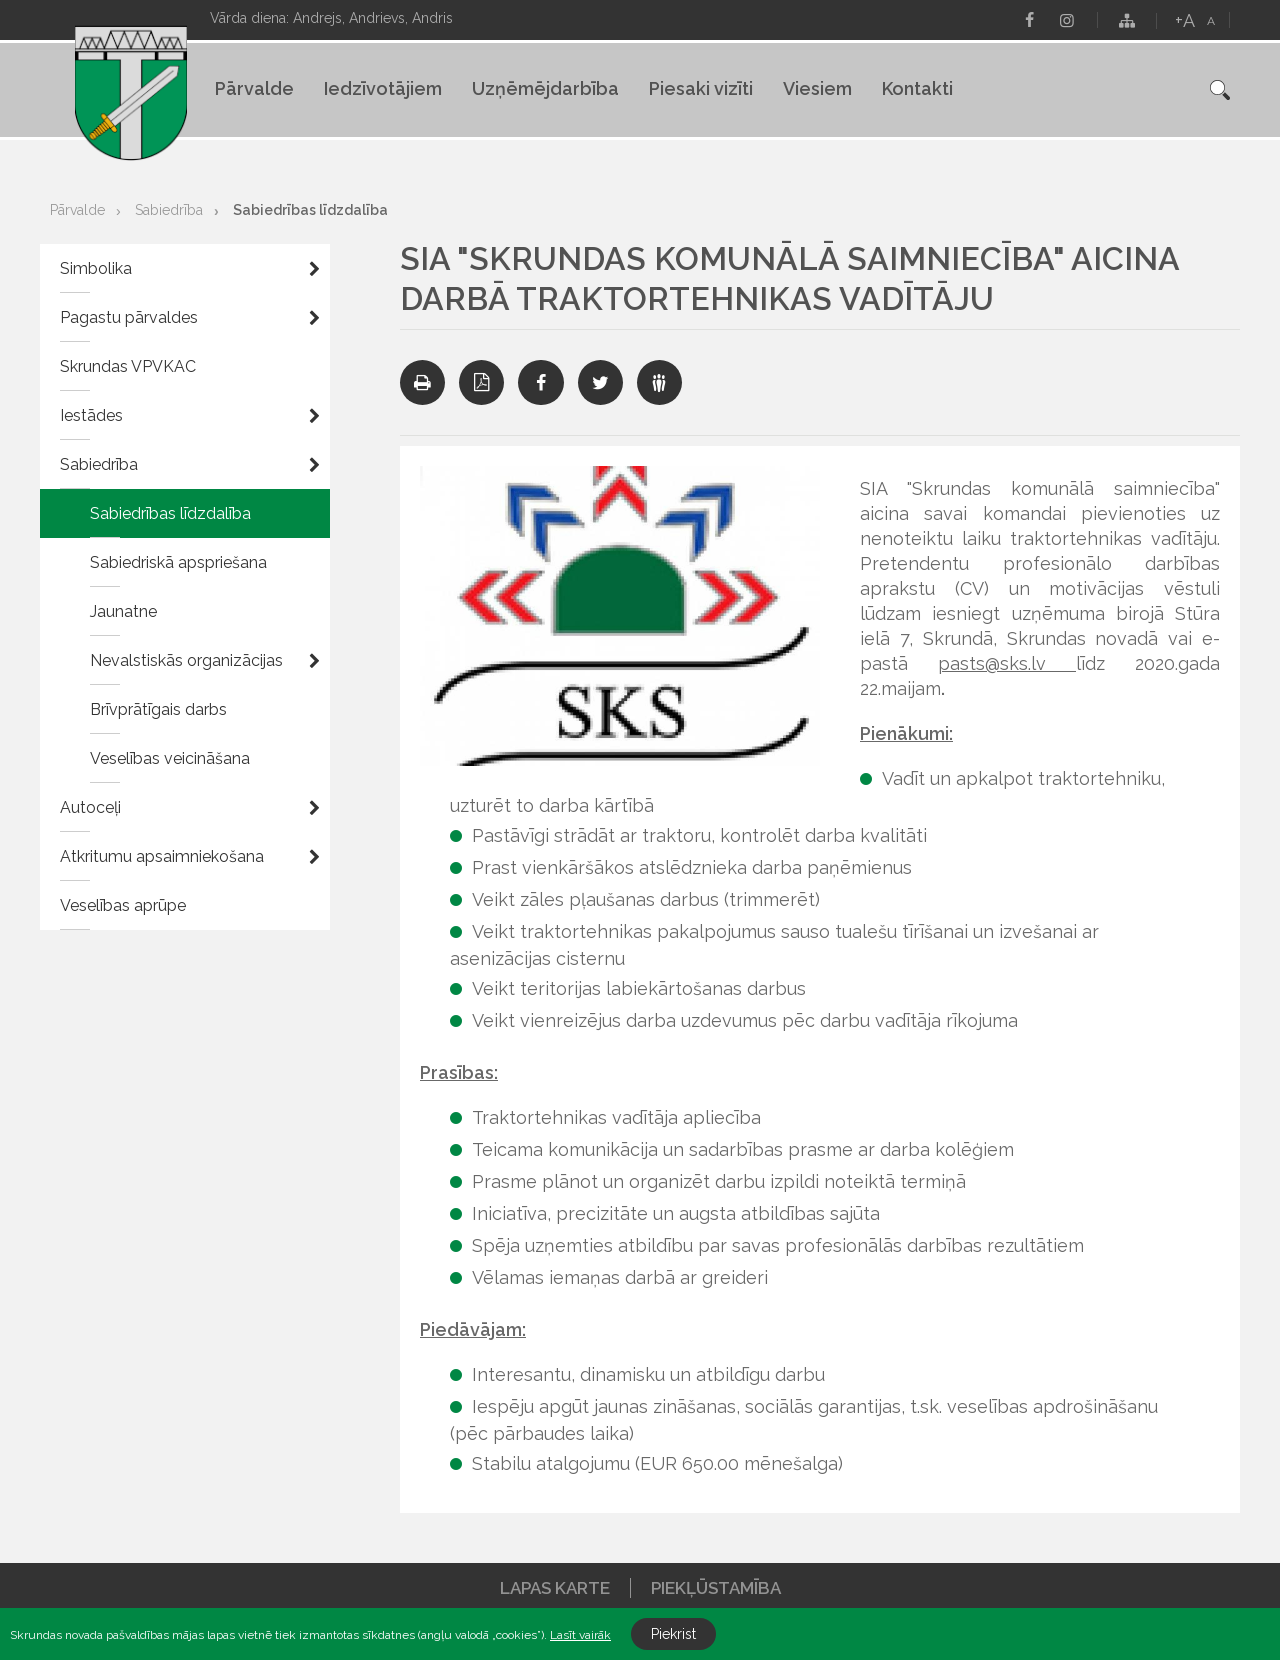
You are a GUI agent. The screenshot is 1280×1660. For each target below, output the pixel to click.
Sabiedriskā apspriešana (178, 562)
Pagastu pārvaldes (129, 317)
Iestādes (91, 415)
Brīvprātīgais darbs (158, 709)
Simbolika (96, 268)
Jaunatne (123, 611)
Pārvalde (254, 88)
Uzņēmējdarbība (545, 88)
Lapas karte (555, 1588)
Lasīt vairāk (580, 1635)
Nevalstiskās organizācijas (186, 660)
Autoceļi (90, 807)
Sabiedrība (169, 210)
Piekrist (673, 1634)
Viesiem (817, 88)
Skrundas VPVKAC (128, 366)
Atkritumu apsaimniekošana (162, 856)
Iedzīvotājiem (383, 88)
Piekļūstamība (716, 1588)
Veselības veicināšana (170, 758)
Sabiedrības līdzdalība (310, 210)
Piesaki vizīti (701, 88)
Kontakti (917, 88)
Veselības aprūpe (123, 905)
